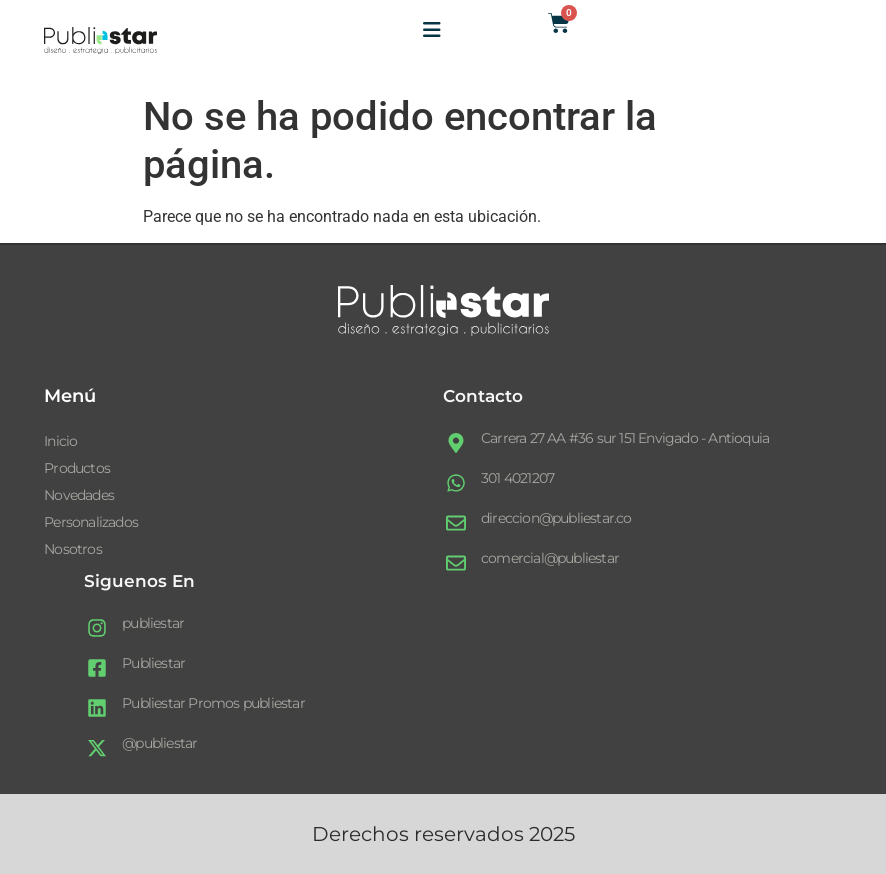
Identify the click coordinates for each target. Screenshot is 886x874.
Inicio (60, 441)
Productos (77, 468)
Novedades (79, 495)
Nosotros (73, 549)
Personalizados (91, 522)
